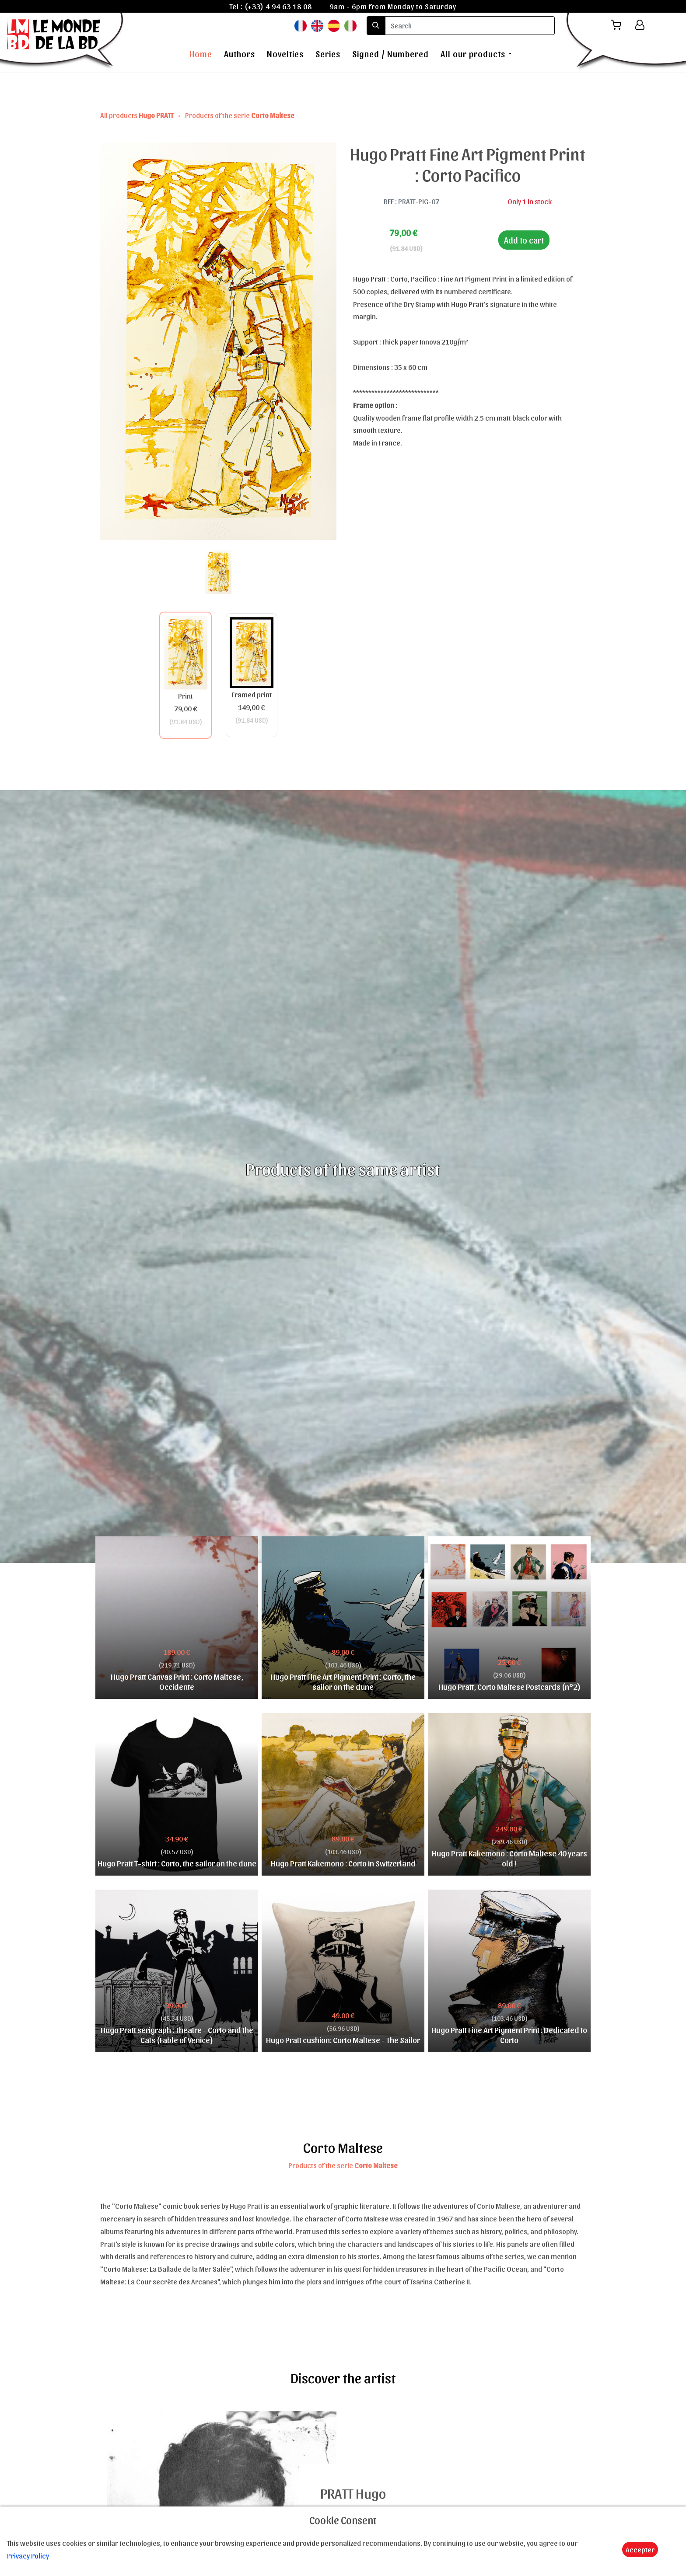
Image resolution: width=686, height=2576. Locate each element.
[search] (470, 25)
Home (200, 54)
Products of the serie (239, 115)
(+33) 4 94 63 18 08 (278, 6)
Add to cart (524, 240)
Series (327, 54)
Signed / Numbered (390, 54)
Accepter (640, 2549)
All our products (473, 54)
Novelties (285, 54)
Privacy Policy (28, 2555)
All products (137, 115)
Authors (239, 54)
